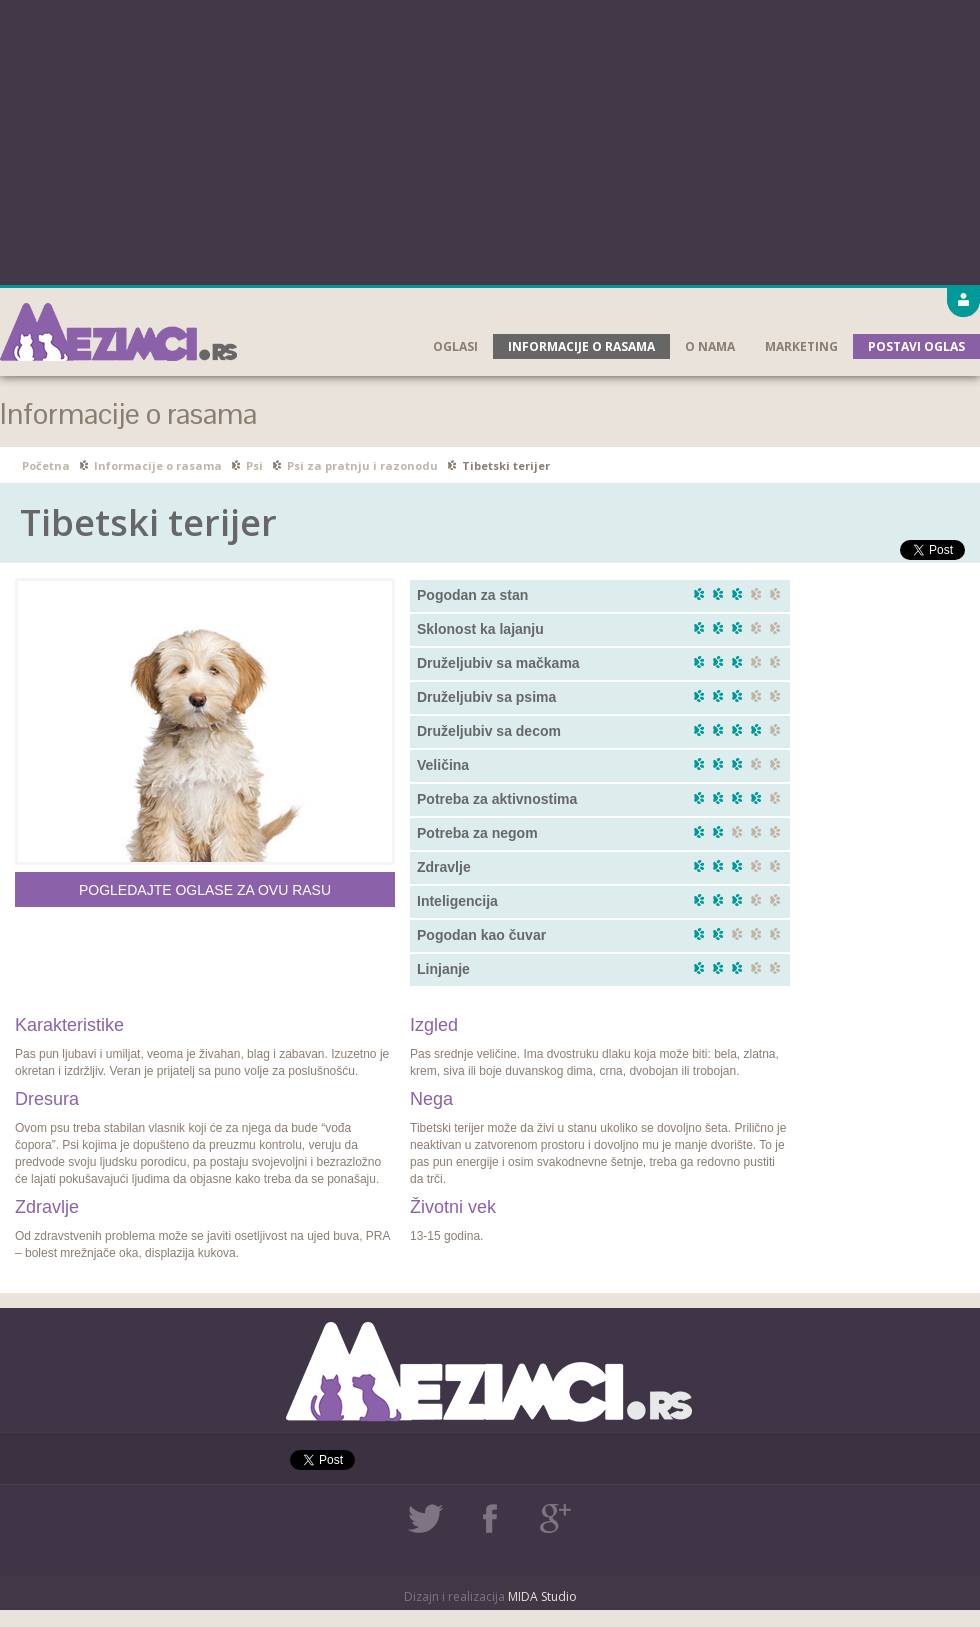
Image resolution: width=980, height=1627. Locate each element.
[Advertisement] (490, 140)
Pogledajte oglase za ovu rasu (205, 890)
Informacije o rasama (581, 346)
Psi (254, 465)
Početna (46, 465)
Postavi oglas (916, 346)
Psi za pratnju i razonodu (362, 465)
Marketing (801, 346)
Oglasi (455, 346)
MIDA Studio (542, 1596)
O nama (710, 346)
